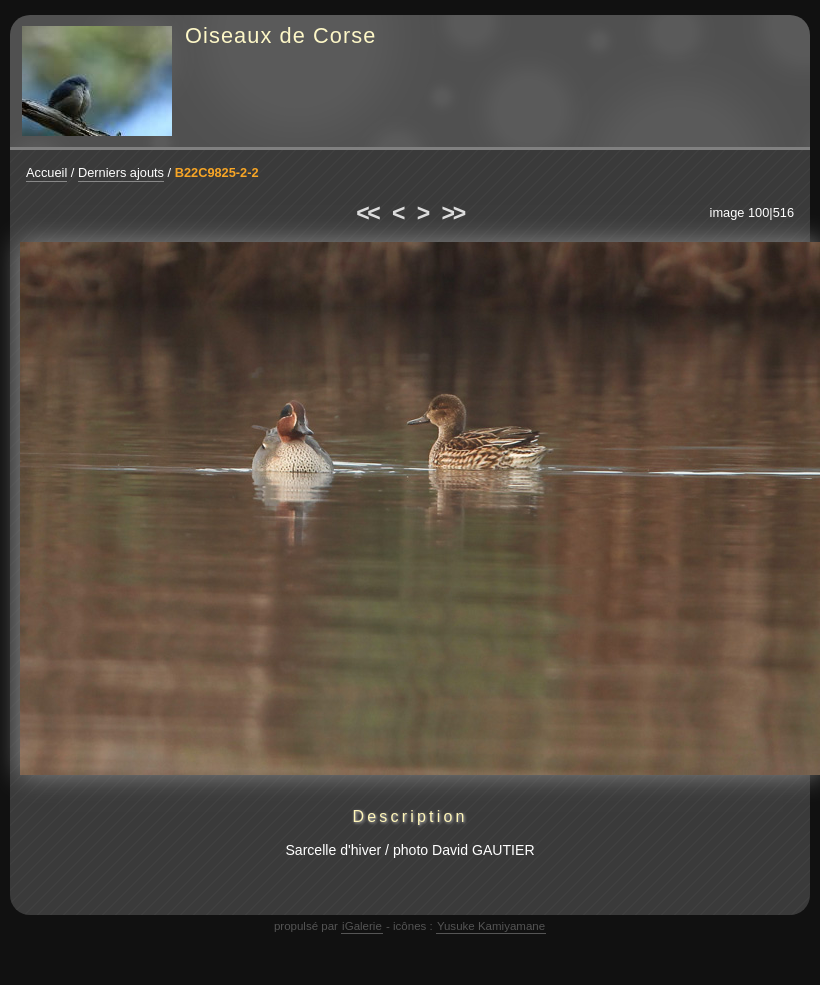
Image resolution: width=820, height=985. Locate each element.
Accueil (46, 172)
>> (453, 213)
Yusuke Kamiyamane (491, 926)
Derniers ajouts (121, 172)
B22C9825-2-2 (217, 172)
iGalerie (362, 926)
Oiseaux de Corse (281, 35)
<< (367, 213)
